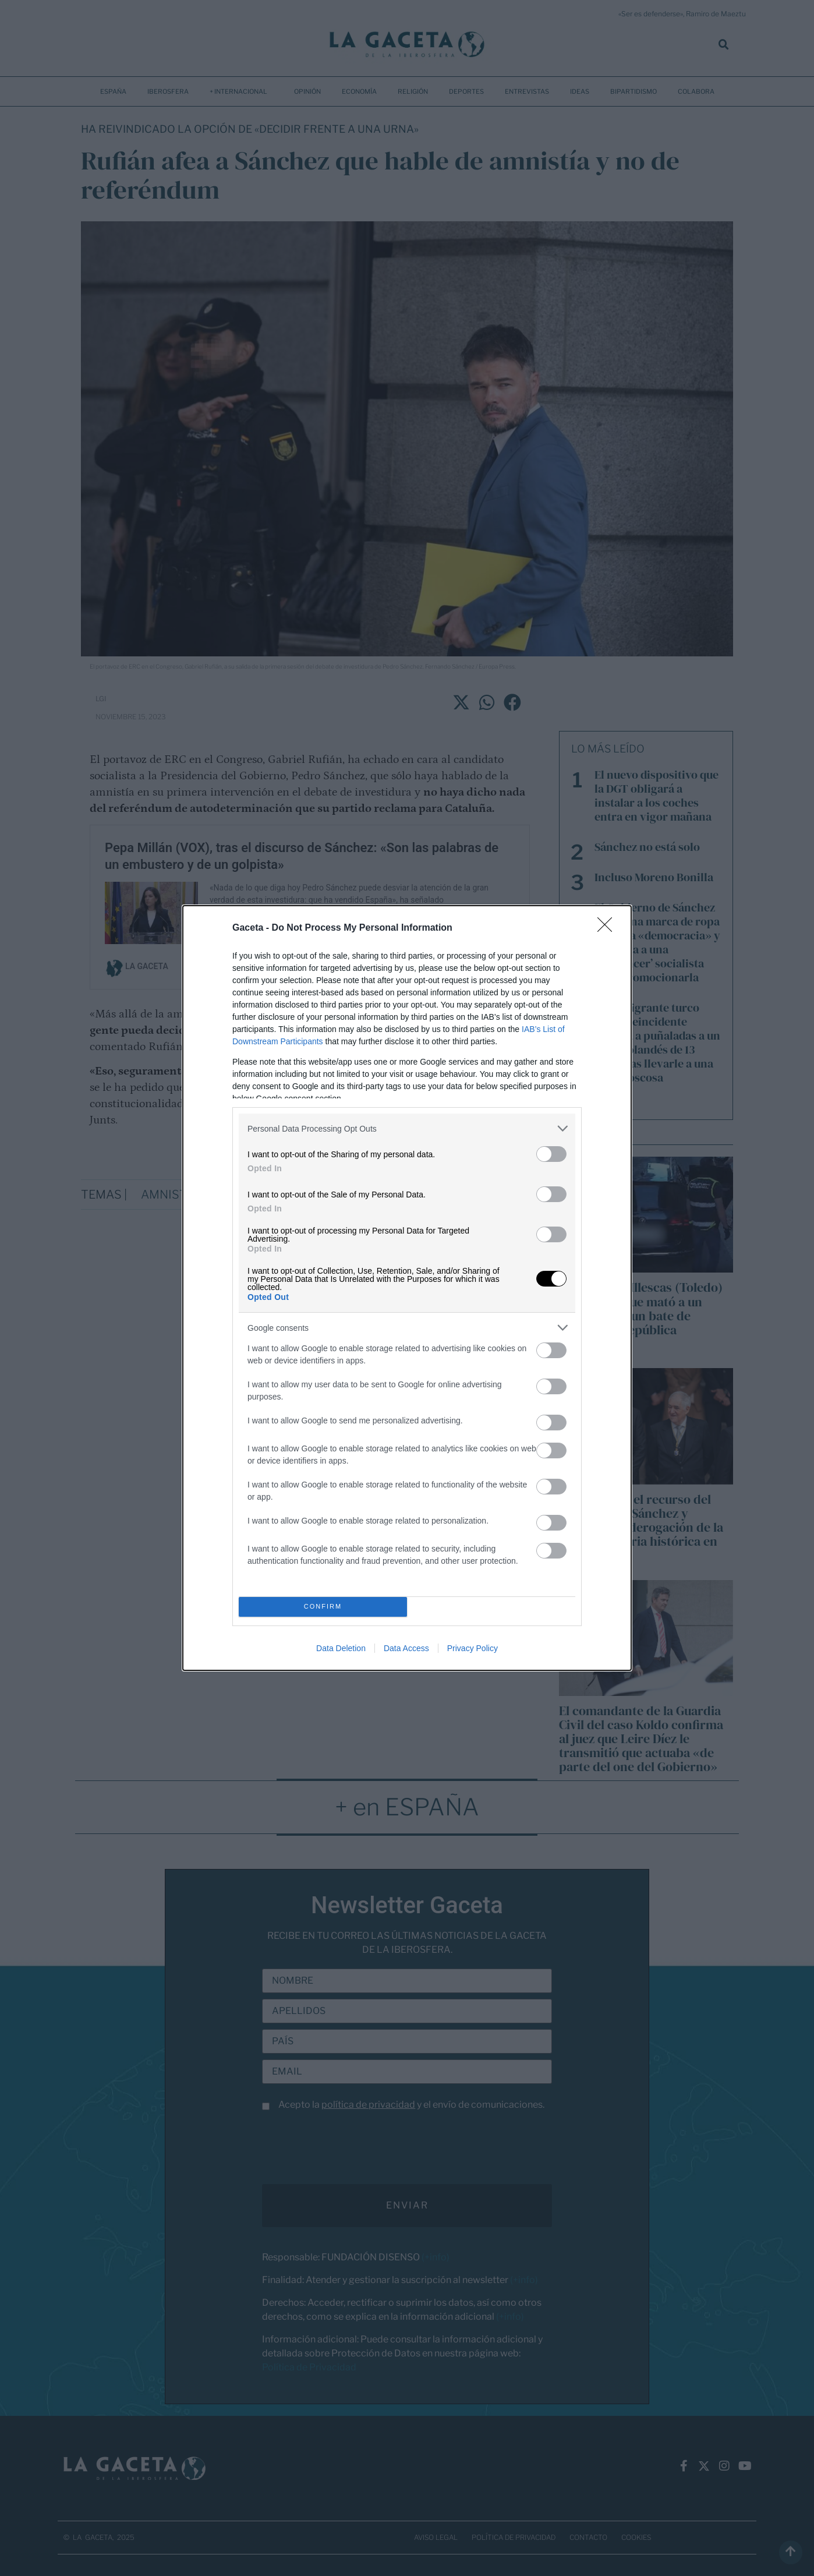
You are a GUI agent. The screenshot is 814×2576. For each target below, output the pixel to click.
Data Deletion (341, 1648)
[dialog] (407, 1288)
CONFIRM (323, 1607)
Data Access (406, 1648)
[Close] (608, 928)
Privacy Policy (472, 1648)
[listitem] (407, 1128)
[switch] (551, 1154)
